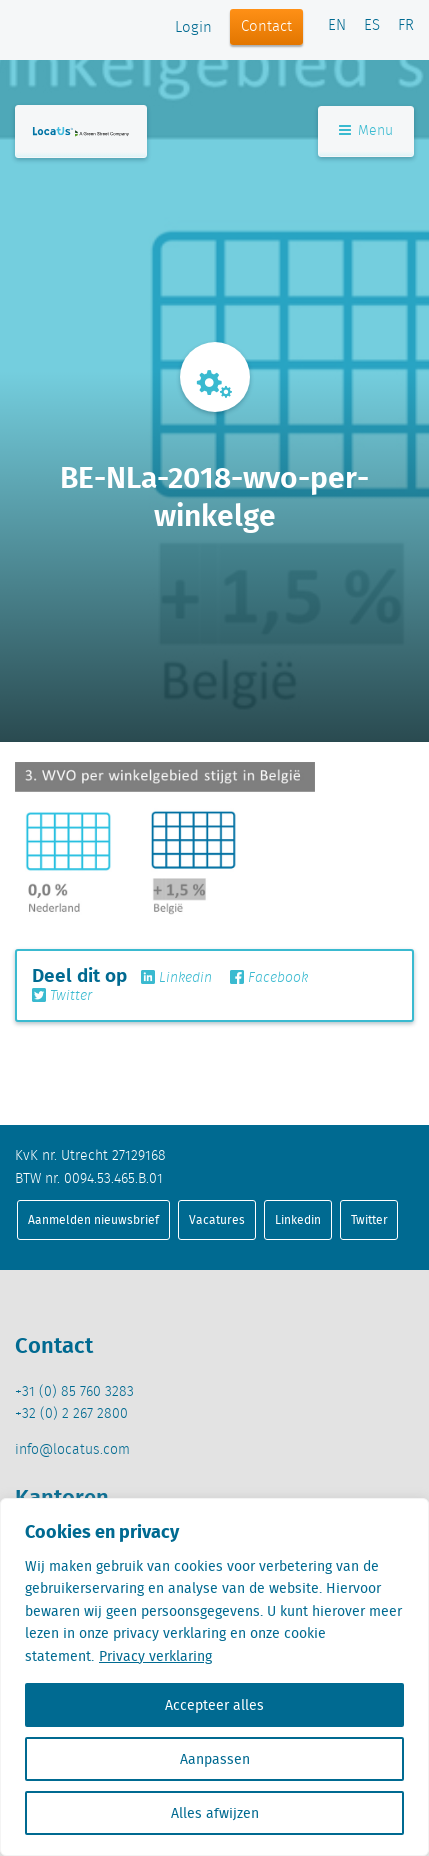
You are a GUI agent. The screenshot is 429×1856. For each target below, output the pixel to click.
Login (193, 28)
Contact (266, 27)
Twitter (62, 996)
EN (337, 26)
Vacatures (217, 1219)
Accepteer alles (214, 1705)
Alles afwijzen (215, 1813)
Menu (366, 131)
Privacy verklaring (155, 1656)
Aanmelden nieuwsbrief (93, 1219)
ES (372, 26)
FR (406, 26)
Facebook (269, 978)
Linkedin (176, 978)
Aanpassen (215, 1759)
